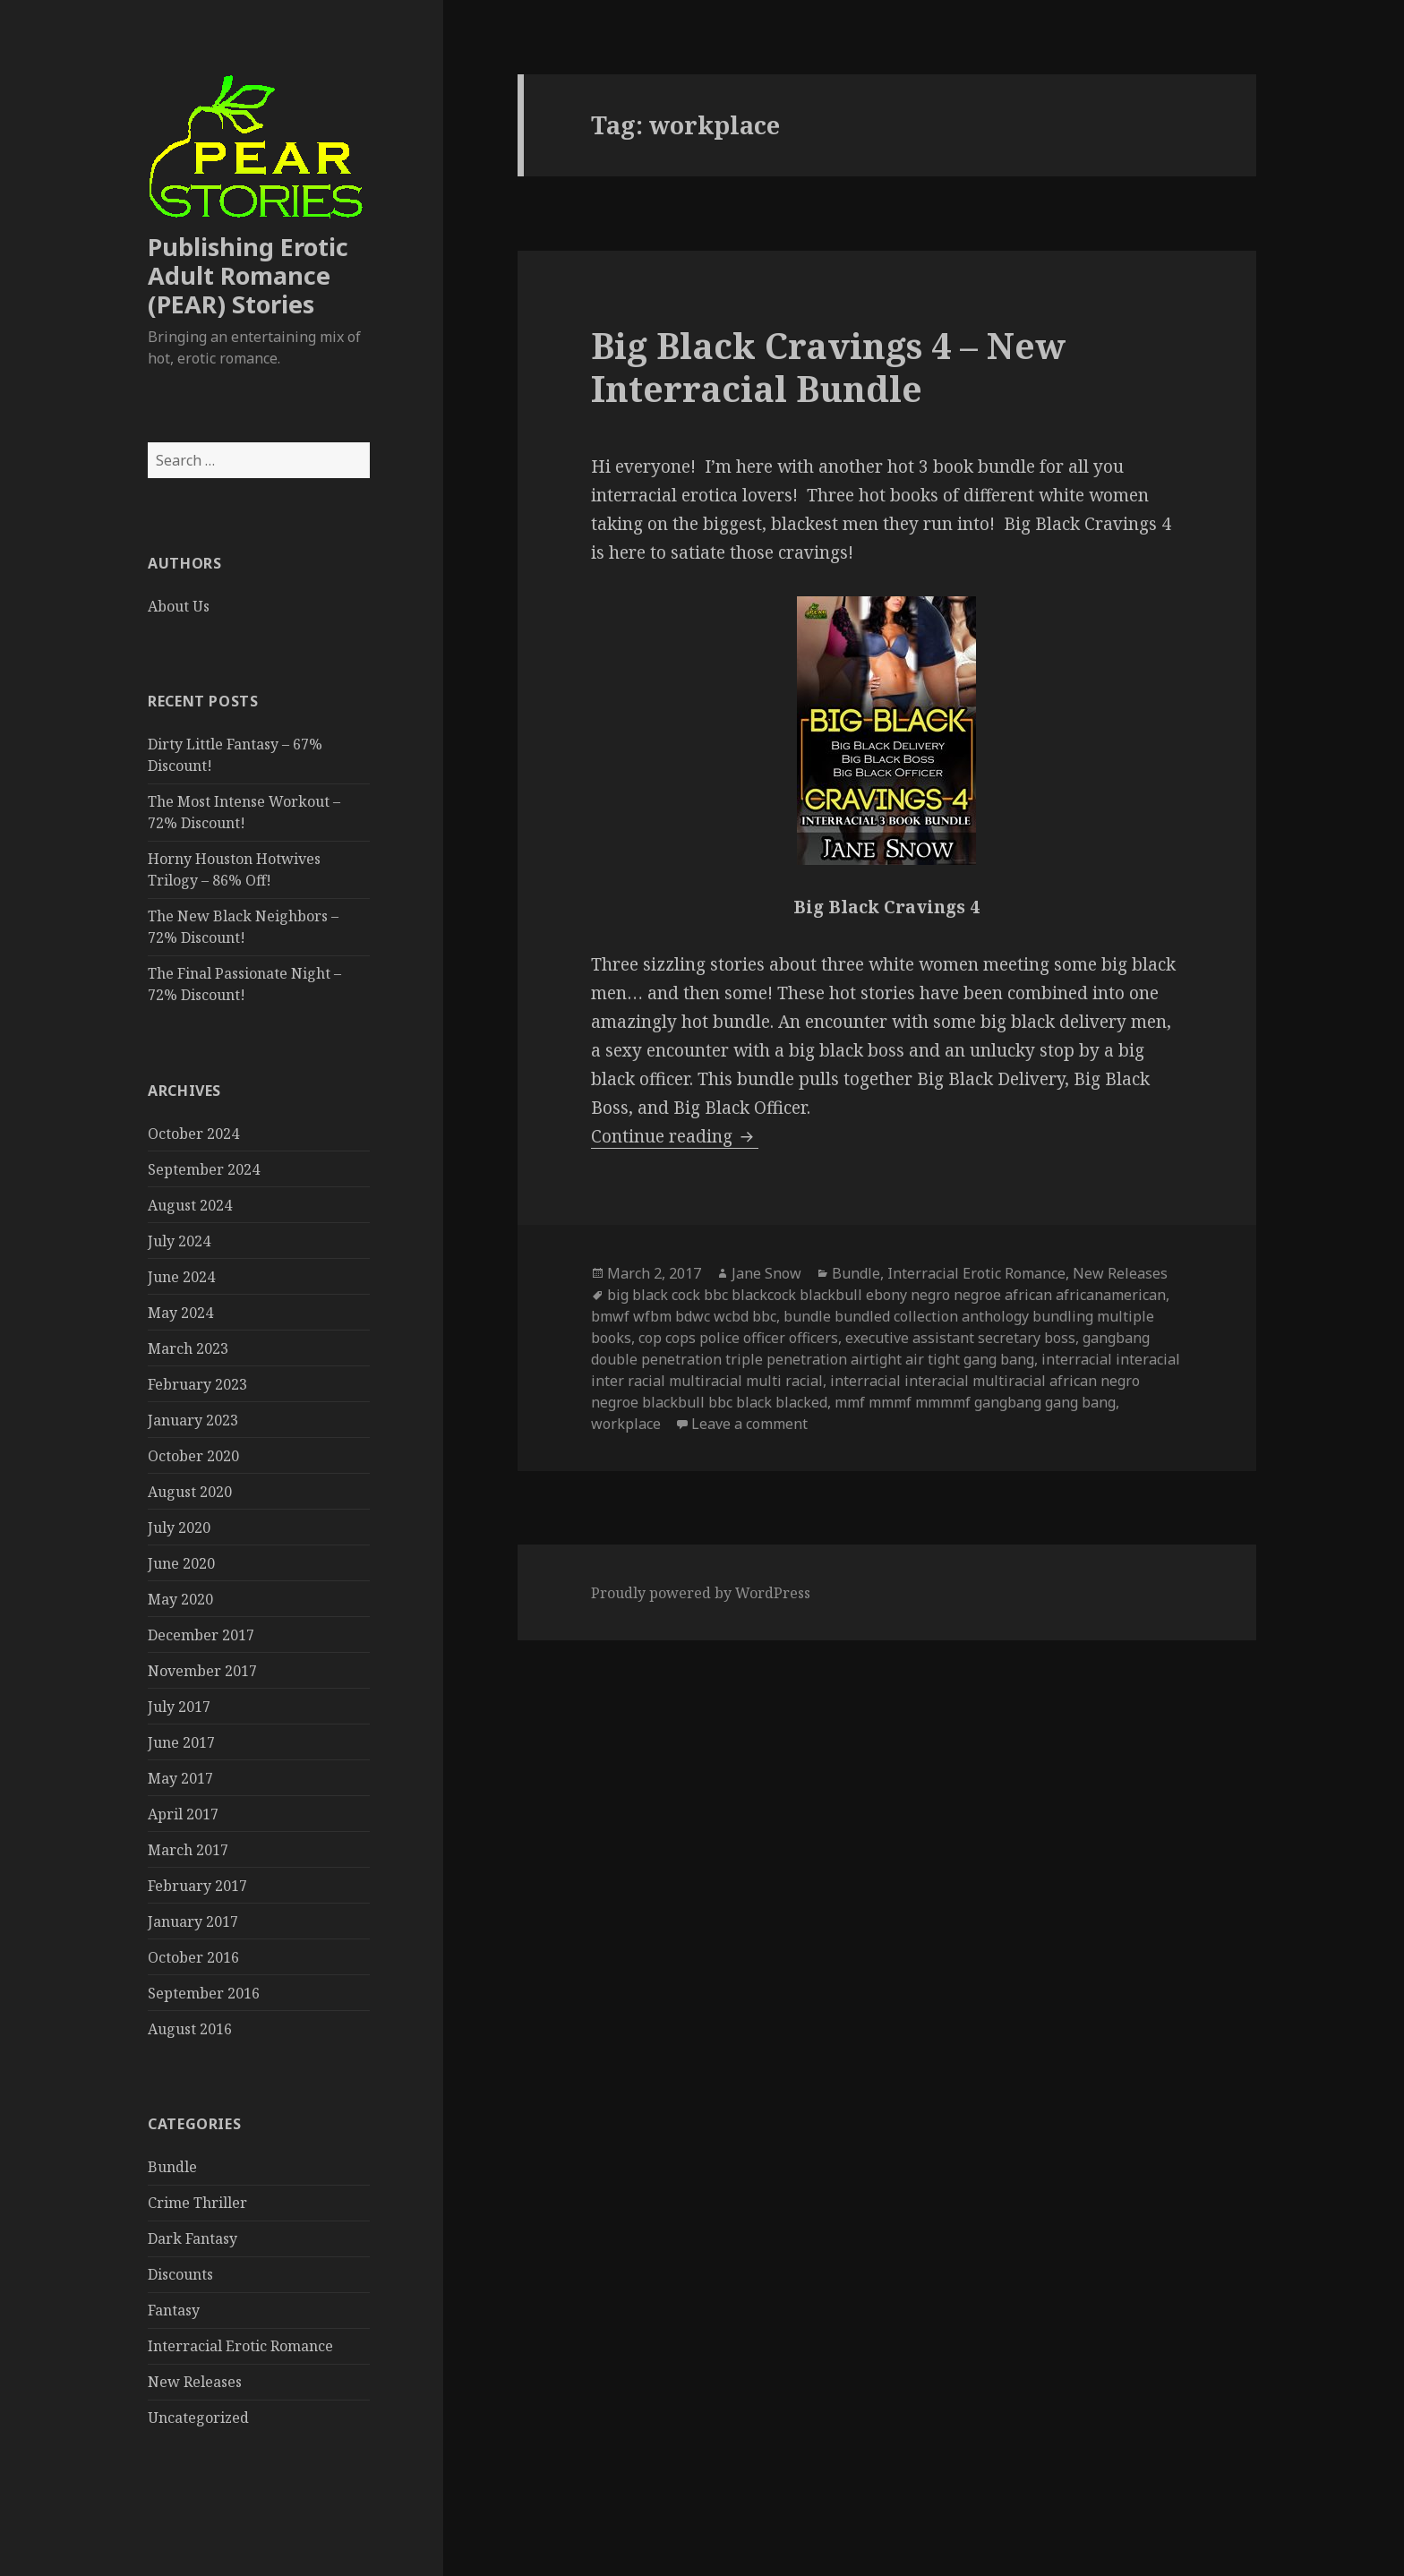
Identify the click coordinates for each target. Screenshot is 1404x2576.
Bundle (172, 2167)
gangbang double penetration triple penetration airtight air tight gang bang (870, 1348)
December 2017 (201, 1635)
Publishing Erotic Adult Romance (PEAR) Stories (248, 275)
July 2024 (179, 1241)
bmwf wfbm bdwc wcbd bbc (683, 1316)
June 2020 (181, 1563)
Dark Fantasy (192, 2238)
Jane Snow (766, 1273)
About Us (179, 606)
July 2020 (179, 1527)
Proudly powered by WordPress (700, 1593)
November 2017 (202, 1671)
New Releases (195, 2382)
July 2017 (179, 1706)
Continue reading (674, 1136)
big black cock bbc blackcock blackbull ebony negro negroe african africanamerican (886, 1295)
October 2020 (193, 1456)
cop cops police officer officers (738, 1338)
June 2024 (181, 1277)
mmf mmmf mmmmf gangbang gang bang (975, 1402)
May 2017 (180, 1778)
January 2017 (193, 1921)
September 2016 (204, 1993)
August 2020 (190, 1492)
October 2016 (193, 1957)
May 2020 (180, 1599)
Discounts (180, 2274)
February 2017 (197, 1886)
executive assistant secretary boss (960, 1338)
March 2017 (188, 1850)
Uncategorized (198, 2417)
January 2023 (193, 1420)
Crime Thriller (197, 2202)
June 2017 (181, 1742)
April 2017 (183, 1814)
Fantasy (174, 2310)
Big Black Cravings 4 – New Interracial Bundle (828, 366)
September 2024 (204, 1169)
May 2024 (180, 1312)
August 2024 (190, 1205)
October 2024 (193, 1133)
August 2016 (190, 2029)
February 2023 (197, 1384)
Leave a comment (749, 1423)
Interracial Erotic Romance (240, 2346)
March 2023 (188, 1348)
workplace (626, 1423)
